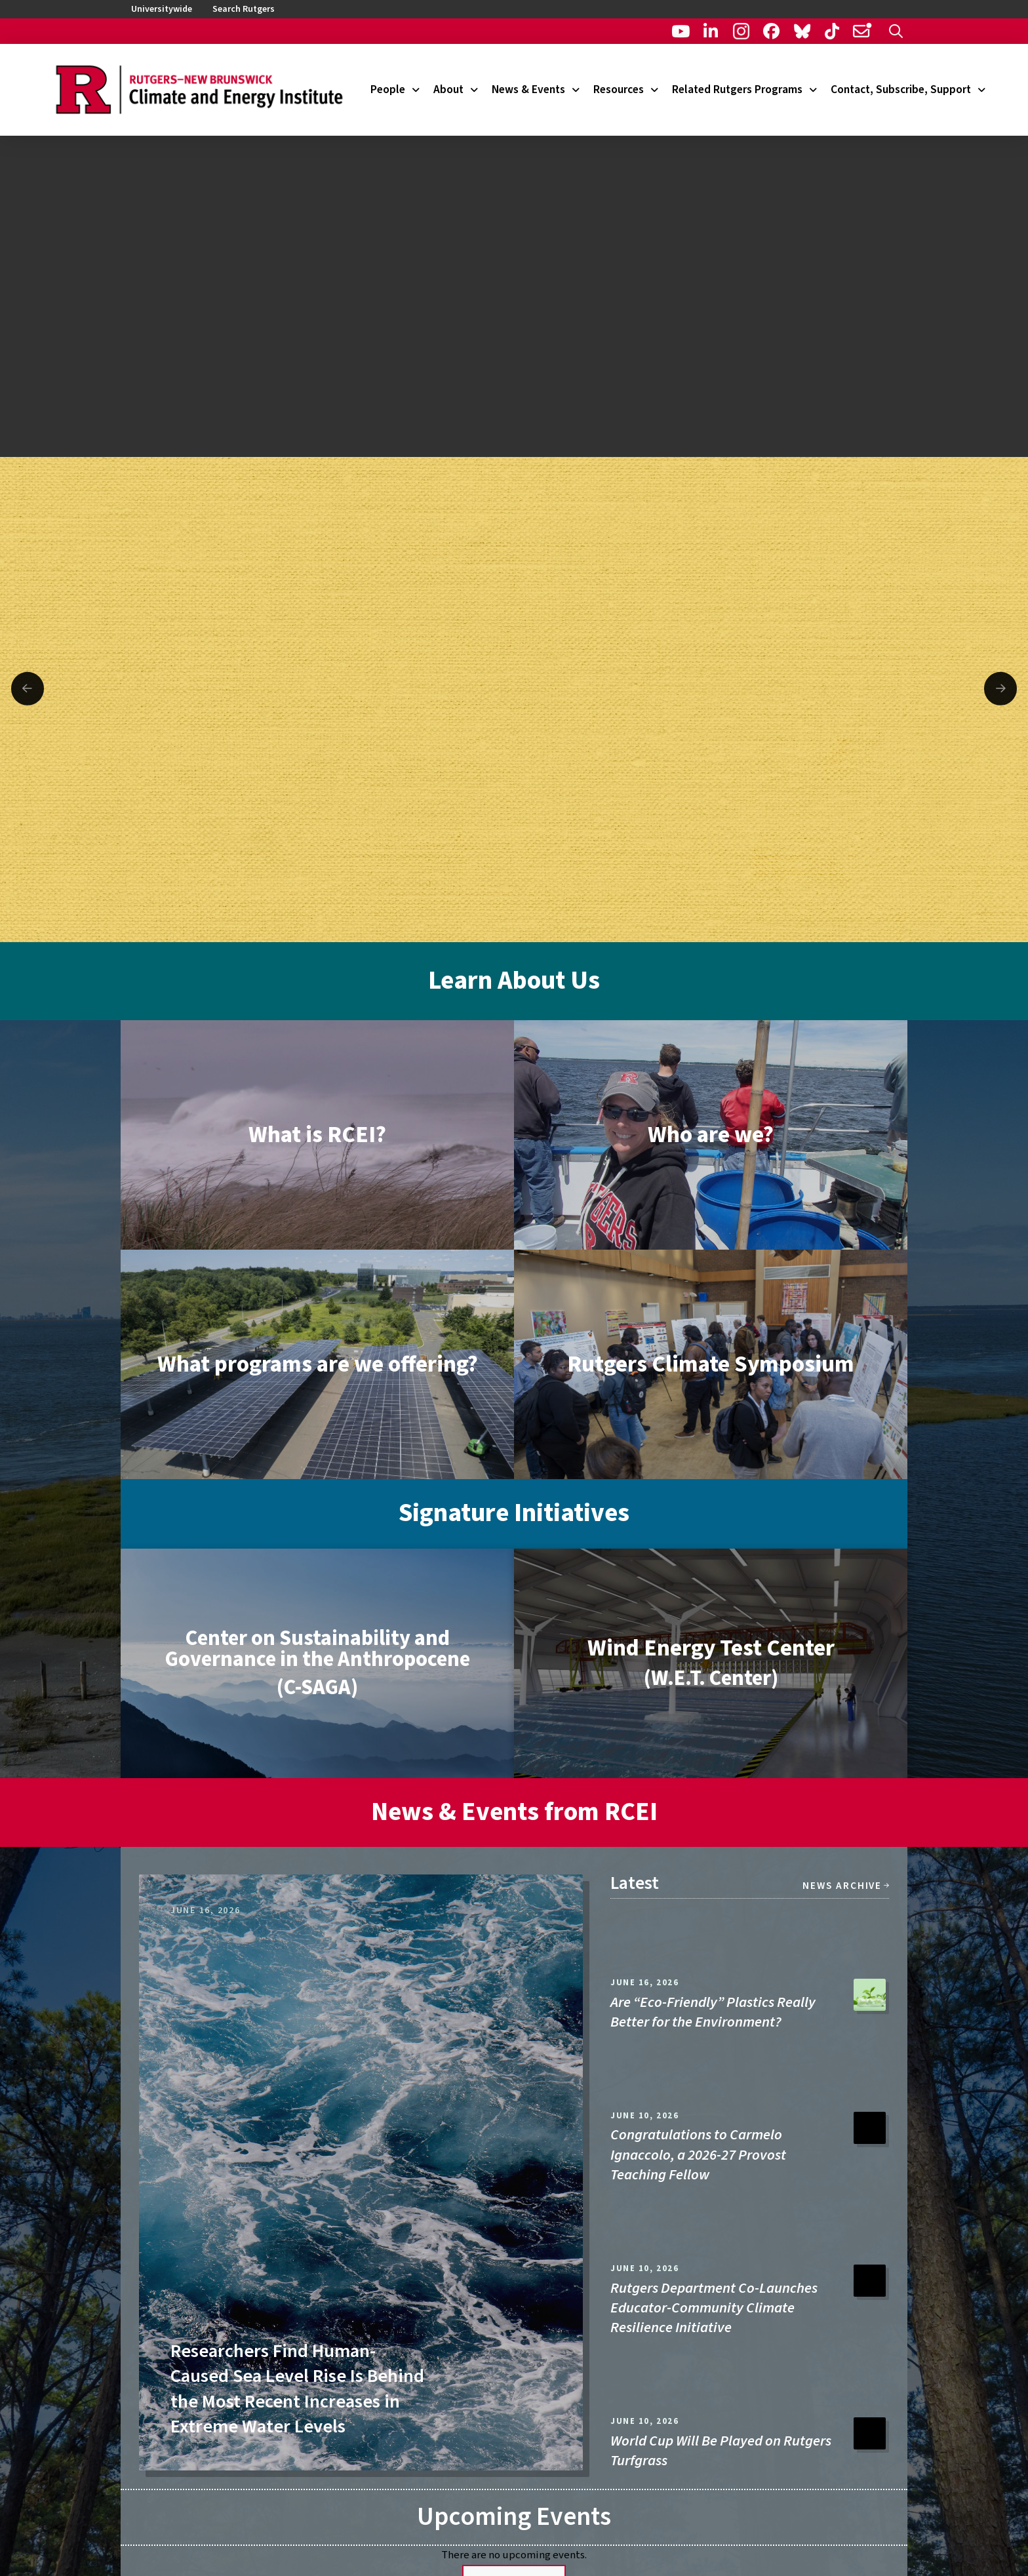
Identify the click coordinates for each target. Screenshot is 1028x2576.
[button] (895, 31)
